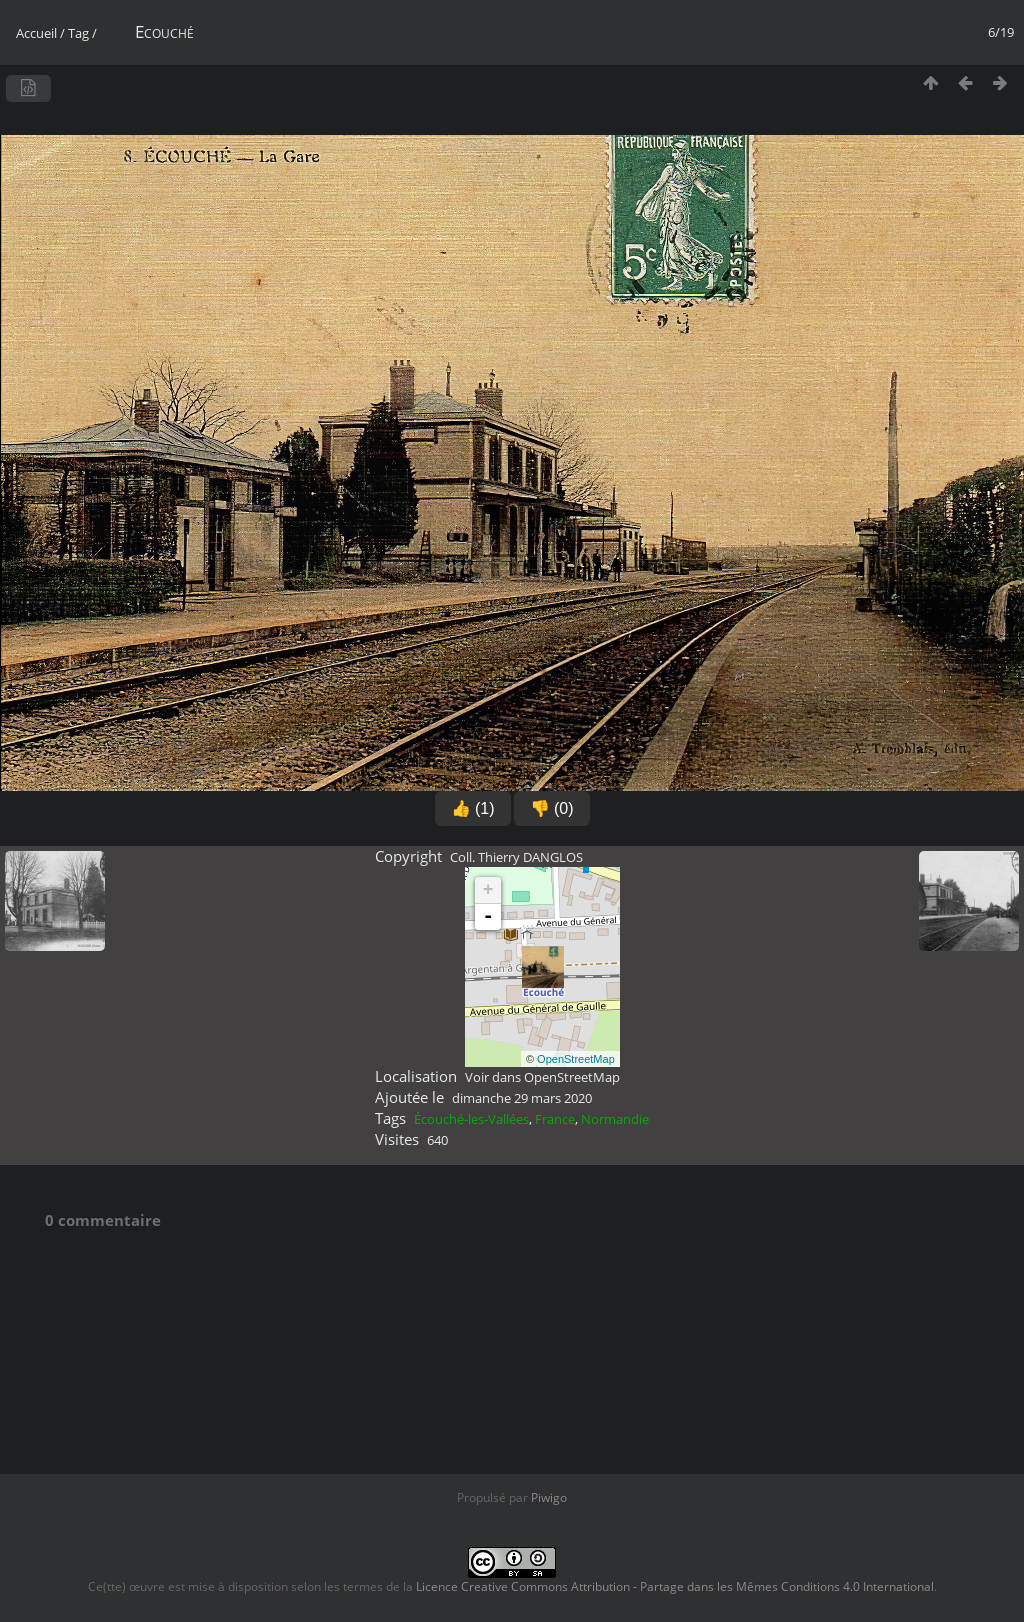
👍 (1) (473, 808)
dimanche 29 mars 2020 (522, 1098)
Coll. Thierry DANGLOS (516, 857)
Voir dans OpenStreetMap (542, 1077)
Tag (78, 33)
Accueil (36, 33)
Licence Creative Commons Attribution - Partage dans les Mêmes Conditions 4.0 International (675, 1586)
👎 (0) (552, 808)
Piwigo (549, 1497)
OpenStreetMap (576, 1059)
